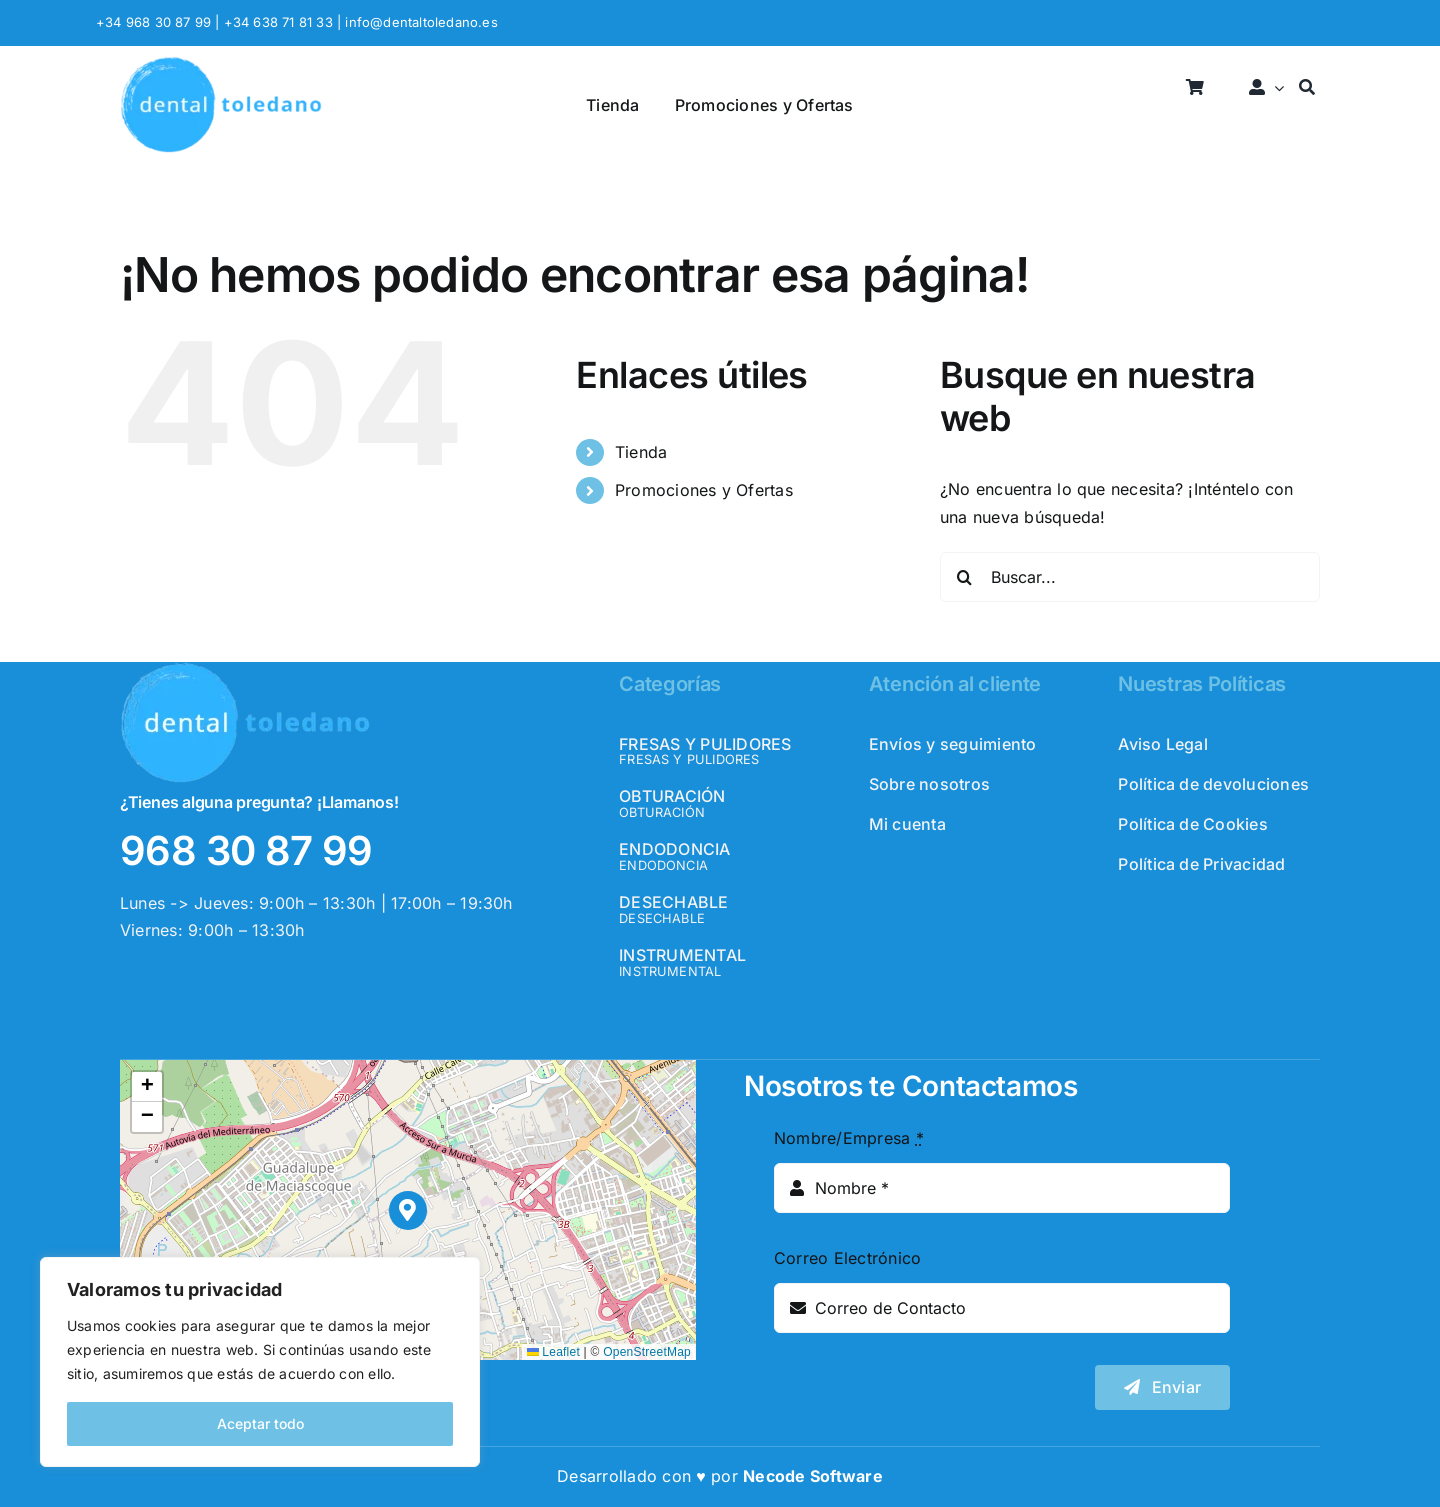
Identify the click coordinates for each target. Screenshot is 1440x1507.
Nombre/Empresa (849, 1138)
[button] (408, 1210)
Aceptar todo (260, 1423)
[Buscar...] (1130, 577)
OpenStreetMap (647, 1352)
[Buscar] (1307, 88)
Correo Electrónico (847, 1258)
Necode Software (813, 1476)
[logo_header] (221, 64)
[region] (260, 1362)
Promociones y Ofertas (704, 490)
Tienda (641, 452)
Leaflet (553, 1352)
